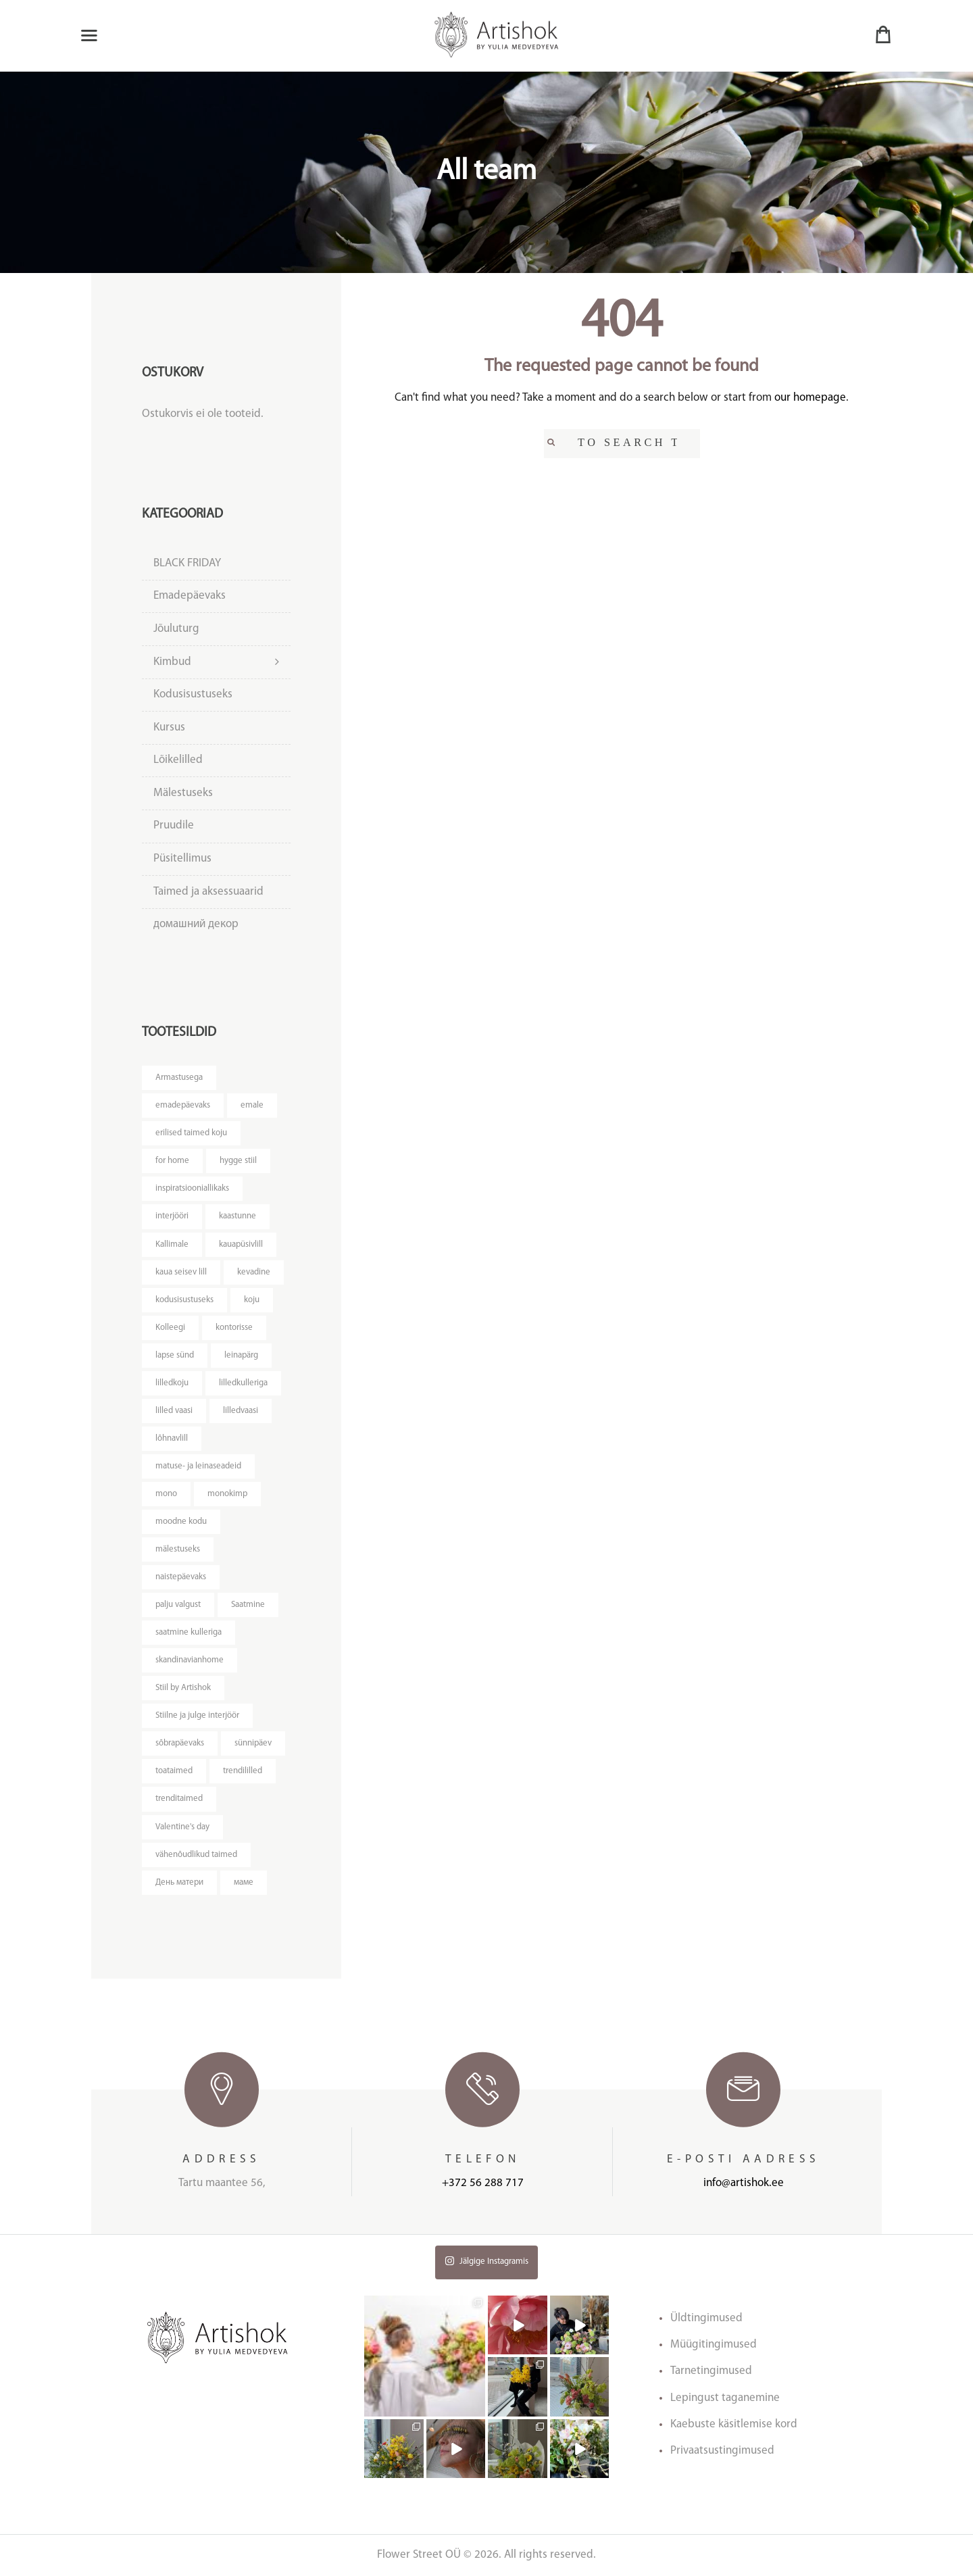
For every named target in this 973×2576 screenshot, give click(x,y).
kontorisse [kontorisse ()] (234, 1327)
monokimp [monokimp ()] (227, 1493)
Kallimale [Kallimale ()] (172, 1244)
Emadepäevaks (189, 595)
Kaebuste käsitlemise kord (733, 2424)
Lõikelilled (178, 760)
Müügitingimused (713, 2344)
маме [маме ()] (243, 1882)
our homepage (810, 397)
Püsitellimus (182, 858)
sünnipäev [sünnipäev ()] (253, 1743)
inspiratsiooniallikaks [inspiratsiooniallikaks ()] (192, 1188)
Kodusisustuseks (192, 694)
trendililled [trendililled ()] (242, 1770)
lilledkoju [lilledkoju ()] (172, 1383)
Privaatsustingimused (722, 2450)
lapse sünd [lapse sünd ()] (174, 1355)
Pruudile (173, 825)
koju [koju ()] (251, 1299)
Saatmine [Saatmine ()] (248, 1604)
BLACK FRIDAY (187, 563)
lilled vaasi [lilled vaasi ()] (174, 1410)
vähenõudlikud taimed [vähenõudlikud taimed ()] (196, 1854)
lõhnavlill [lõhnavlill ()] (171, 1438)
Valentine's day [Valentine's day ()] (182, 1827)
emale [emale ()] (252, 1105)
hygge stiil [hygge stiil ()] (238, 1160)
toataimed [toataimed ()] (174, 1770)
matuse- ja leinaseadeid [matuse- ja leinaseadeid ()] (198, 1466)
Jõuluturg (176, 629)
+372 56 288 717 (483, 2183)
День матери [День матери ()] (179, 1882)
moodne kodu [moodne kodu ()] (181, 1521)
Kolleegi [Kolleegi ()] (170, 1327)
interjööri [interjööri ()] (172, 1216)
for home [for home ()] (172, 1160)
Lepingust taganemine (725, 2398)
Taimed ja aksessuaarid (208, 891)
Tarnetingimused (711, 2371)
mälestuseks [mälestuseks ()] (177, 1549)
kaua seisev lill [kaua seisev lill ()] (181, 1272)
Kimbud (172, 662)
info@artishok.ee (743, 2183)
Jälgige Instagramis (486, 2261)
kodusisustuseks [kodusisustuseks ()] (184, 1299)
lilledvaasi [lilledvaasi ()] (240, 1410)
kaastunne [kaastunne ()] (237, 1216)
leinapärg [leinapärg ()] (241, 1355)
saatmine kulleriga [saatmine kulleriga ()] (188, 1632)
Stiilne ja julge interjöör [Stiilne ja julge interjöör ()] (197, 1715)
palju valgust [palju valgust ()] (178, 1604)
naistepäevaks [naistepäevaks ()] (180, 1576)
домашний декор (196, 924)
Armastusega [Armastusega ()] (179, 1077)
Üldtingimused (706, 2318)
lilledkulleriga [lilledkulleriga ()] (243, 1383)
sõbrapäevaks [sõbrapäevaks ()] (179, 1743)
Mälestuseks (183, 793)
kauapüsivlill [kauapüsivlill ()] (241, 1244)
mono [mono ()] (166, 1493)
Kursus (169, 727)
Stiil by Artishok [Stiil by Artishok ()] (183, 1687)
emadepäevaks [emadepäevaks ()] (182, 1105)
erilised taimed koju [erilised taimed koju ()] (191, 1133)
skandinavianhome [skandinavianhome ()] (189, 1660)
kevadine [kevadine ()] (253, 1272)
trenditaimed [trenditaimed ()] (179, 1798)
